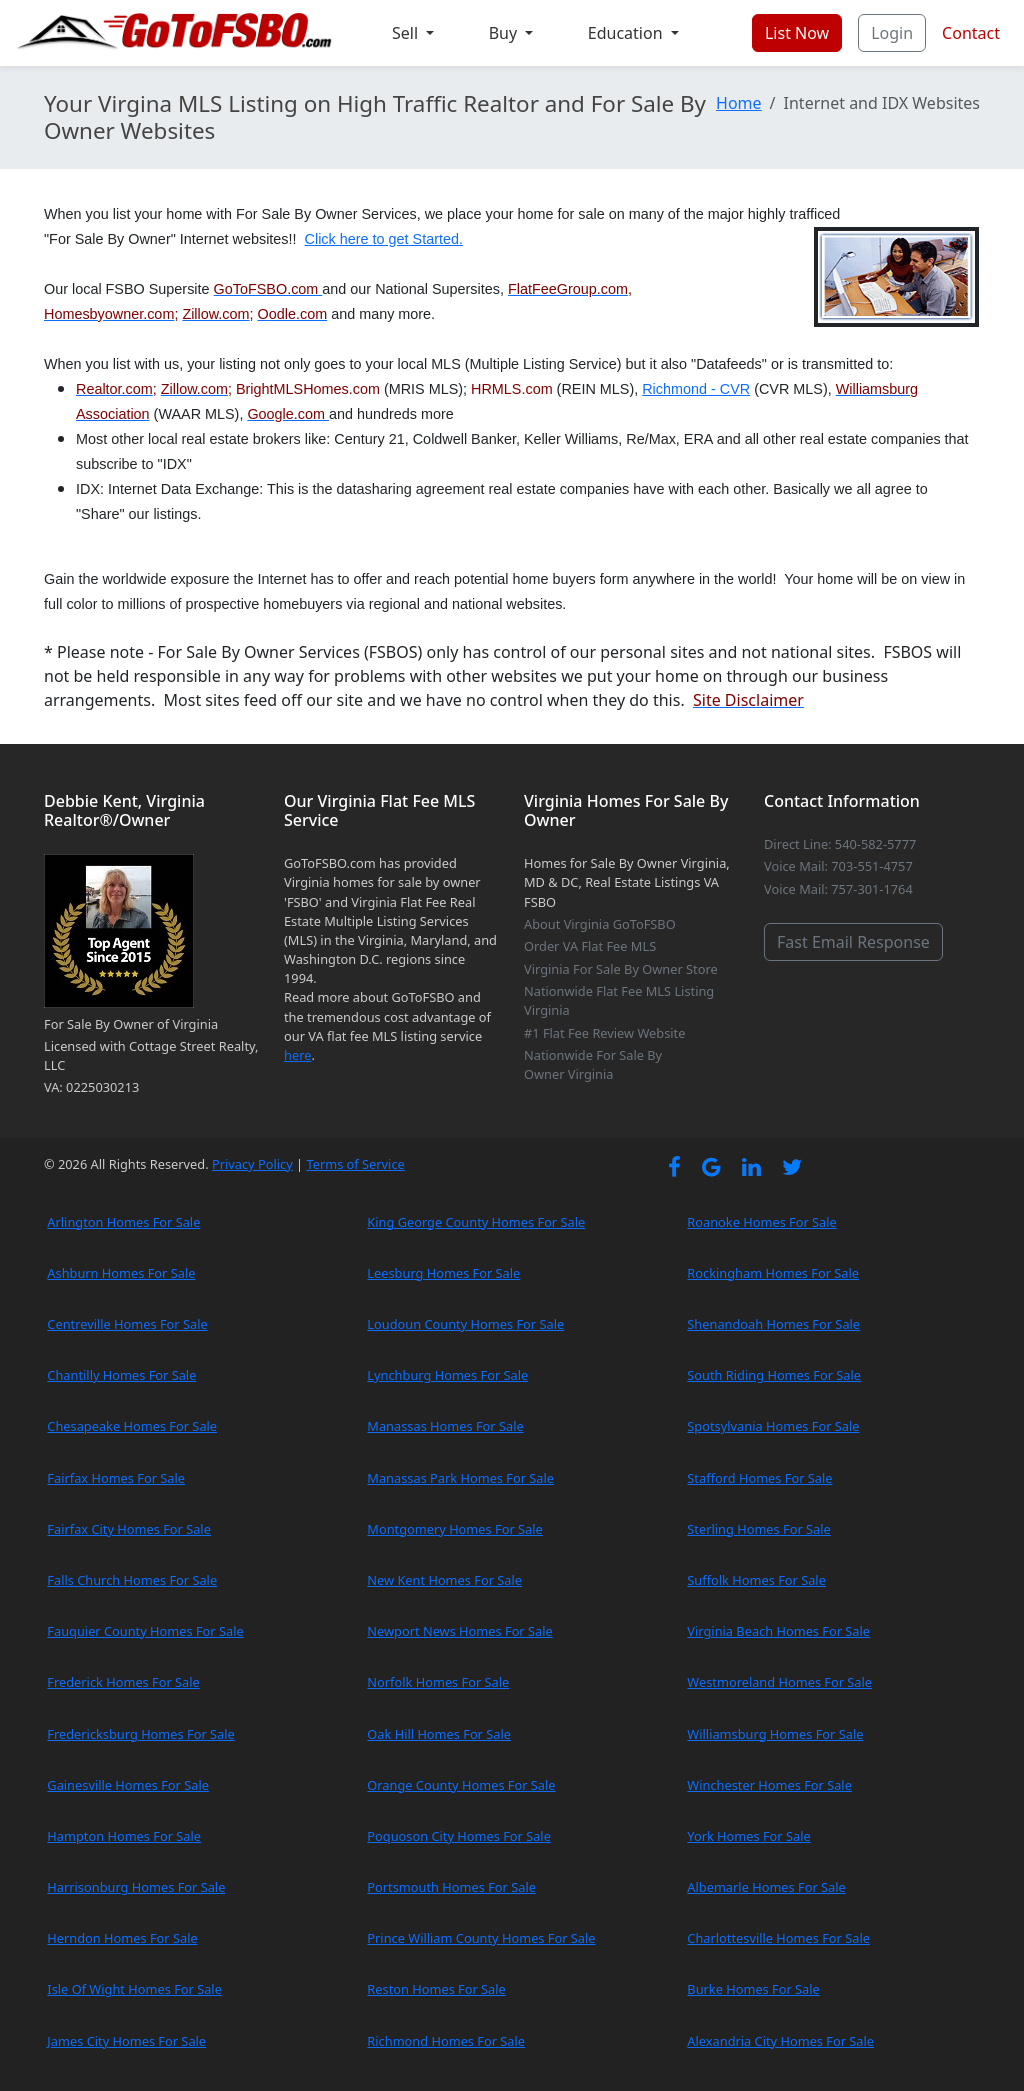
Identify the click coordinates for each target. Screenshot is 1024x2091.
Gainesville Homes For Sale (128, 1785)
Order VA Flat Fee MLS (590, 946)
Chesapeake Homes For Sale (132, 1426)
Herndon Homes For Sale (122, 1938)
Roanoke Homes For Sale (762, 1222)
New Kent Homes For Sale (444, 1580)
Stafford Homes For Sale (759, 1478)
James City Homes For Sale (126, 2041)
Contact (971, 33)
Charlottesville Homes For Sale (778, 1938)
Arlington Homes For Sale (123, 1222)
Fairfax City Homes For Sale (129, 1529)
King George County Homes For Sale (476, 1222)
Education (627, 33)
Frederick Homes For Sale (123, 1682)
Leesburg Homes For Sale (443, 1273)
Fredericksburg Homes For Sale (140, 1734)
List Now (797, 33)
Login (892, 33)
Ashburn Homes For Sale (121, 1273)
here (297, 1055)
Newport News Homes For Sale (459, 1631)
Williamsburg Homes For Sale (775, 1734)
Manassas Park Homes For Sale (460, 1478)
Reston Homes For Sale (436, 1989)
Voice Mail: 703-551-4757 (838, 866)
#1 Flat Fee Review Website (604, 1033)
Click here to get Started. (384, 239)
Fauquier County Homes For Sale (145, 1631)
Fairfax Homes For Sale (116, 1478)
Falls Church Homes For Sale (132, 1580)
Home (739, 103)
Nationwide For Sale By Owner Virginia (593, 1064)
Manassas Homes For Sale (445, 1426)
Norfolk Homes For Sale (438, 1682)
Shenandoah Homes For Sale (773, 1324)
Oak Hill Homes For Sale (439, 1734)
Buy (505, 33)
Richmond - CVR (696, 389)
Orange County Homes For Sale (461, 1785)
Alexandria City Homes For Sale (780, 2041)
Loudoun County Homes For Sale (465, 1324)
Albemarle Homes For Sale (766, 1887)
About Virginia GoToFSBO (600, 924)
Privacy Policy (252, 1164)
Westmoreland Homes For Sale (779, 1682)
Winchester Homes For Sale (769, 1785)
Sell (407, 33)
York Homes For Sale (748, 1836)
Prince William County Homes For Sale (481, 1938)
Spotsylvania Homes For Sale (773, 1426)
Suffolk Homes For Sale (756, 1580)
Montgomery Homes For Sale (454, 1529)
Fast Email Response (853, 942)
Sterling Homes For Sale (758, 1529)
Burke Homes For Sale (753, 1989)
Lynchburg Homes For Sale (447, 1375)
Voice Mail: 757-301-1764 (838, 889)
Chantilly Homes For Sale (121, 1375)
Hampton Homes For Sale (124, 1836)
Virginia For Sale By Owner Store (621, 969)
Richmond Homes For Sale (446, 2041)
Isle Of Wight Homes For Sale (134, 1989)
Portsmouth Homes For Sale (451, 1887)
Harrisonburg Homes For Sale (136, 1887)
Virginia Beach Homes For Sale (778, 1631)
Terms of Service (355, 1164)
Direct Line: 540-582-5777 (840, 844)
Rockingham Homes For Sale (773, 1273)
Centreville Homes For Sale (127, 1324)
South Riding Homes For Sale (774, 1375)
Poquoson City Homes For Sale (459, 1836)
